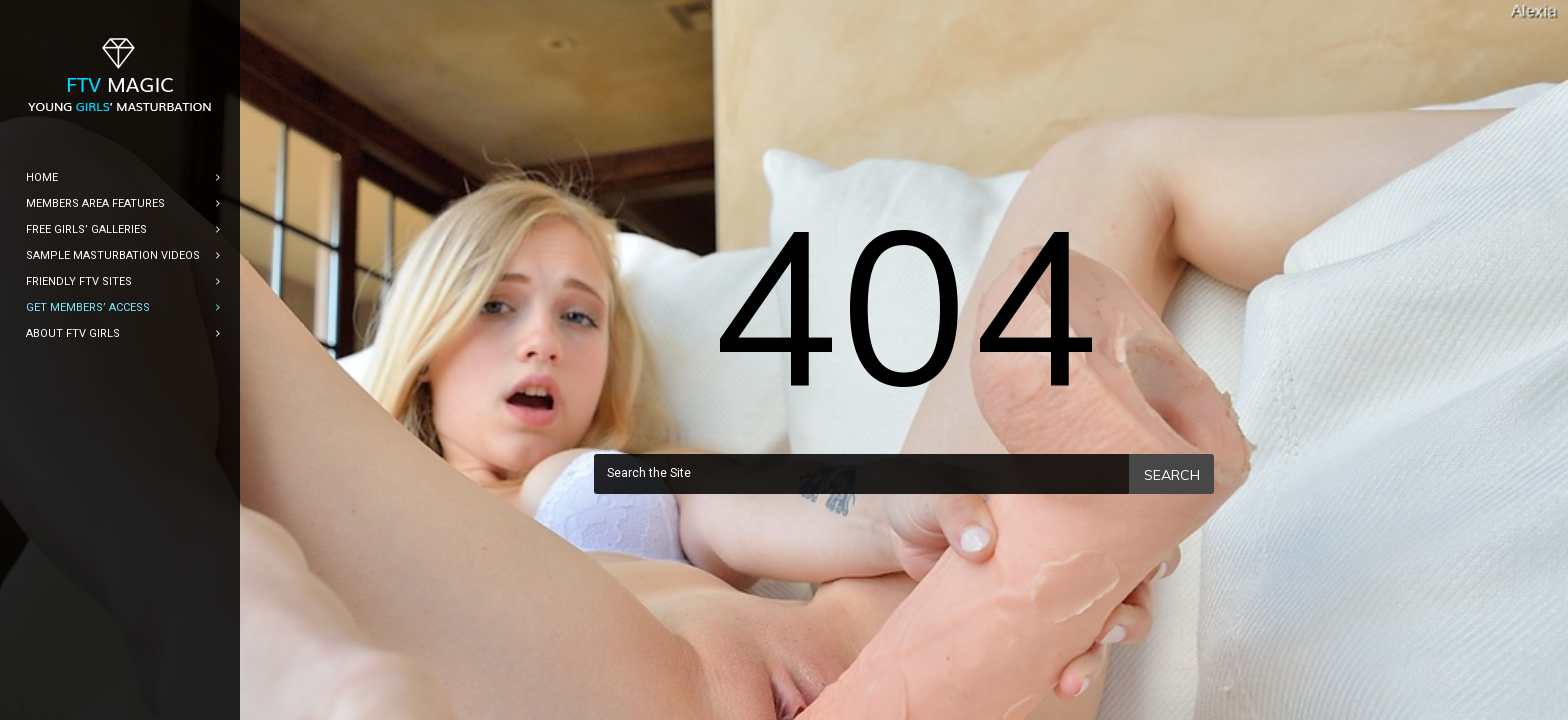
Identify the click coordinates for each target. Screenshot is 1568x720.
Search (1172, 475)
